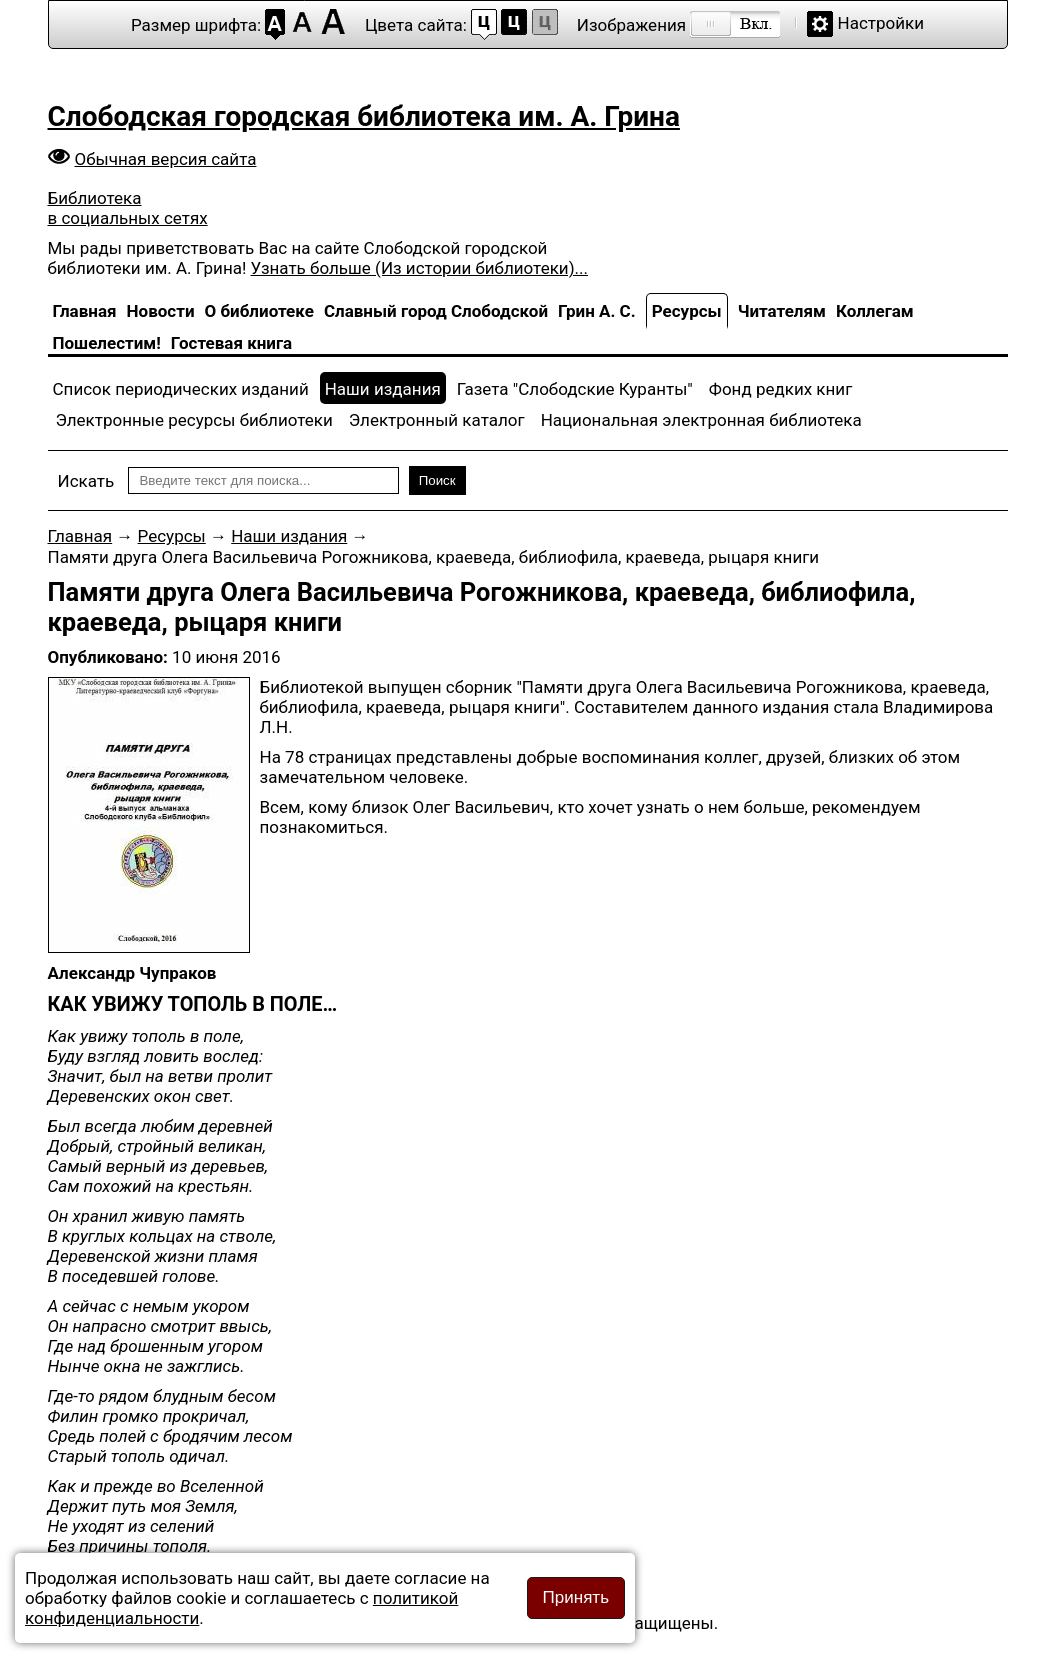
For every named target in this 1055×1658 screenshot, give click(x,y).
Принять (576, 1597)
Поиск (437, 480)
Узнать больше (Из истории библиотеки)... (419, 268)
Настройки (881, 23)
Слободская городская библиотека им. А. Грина (364, 116)
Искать (86, 481)
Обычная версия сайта (166, 159)
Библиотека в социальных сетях (128, 208)
